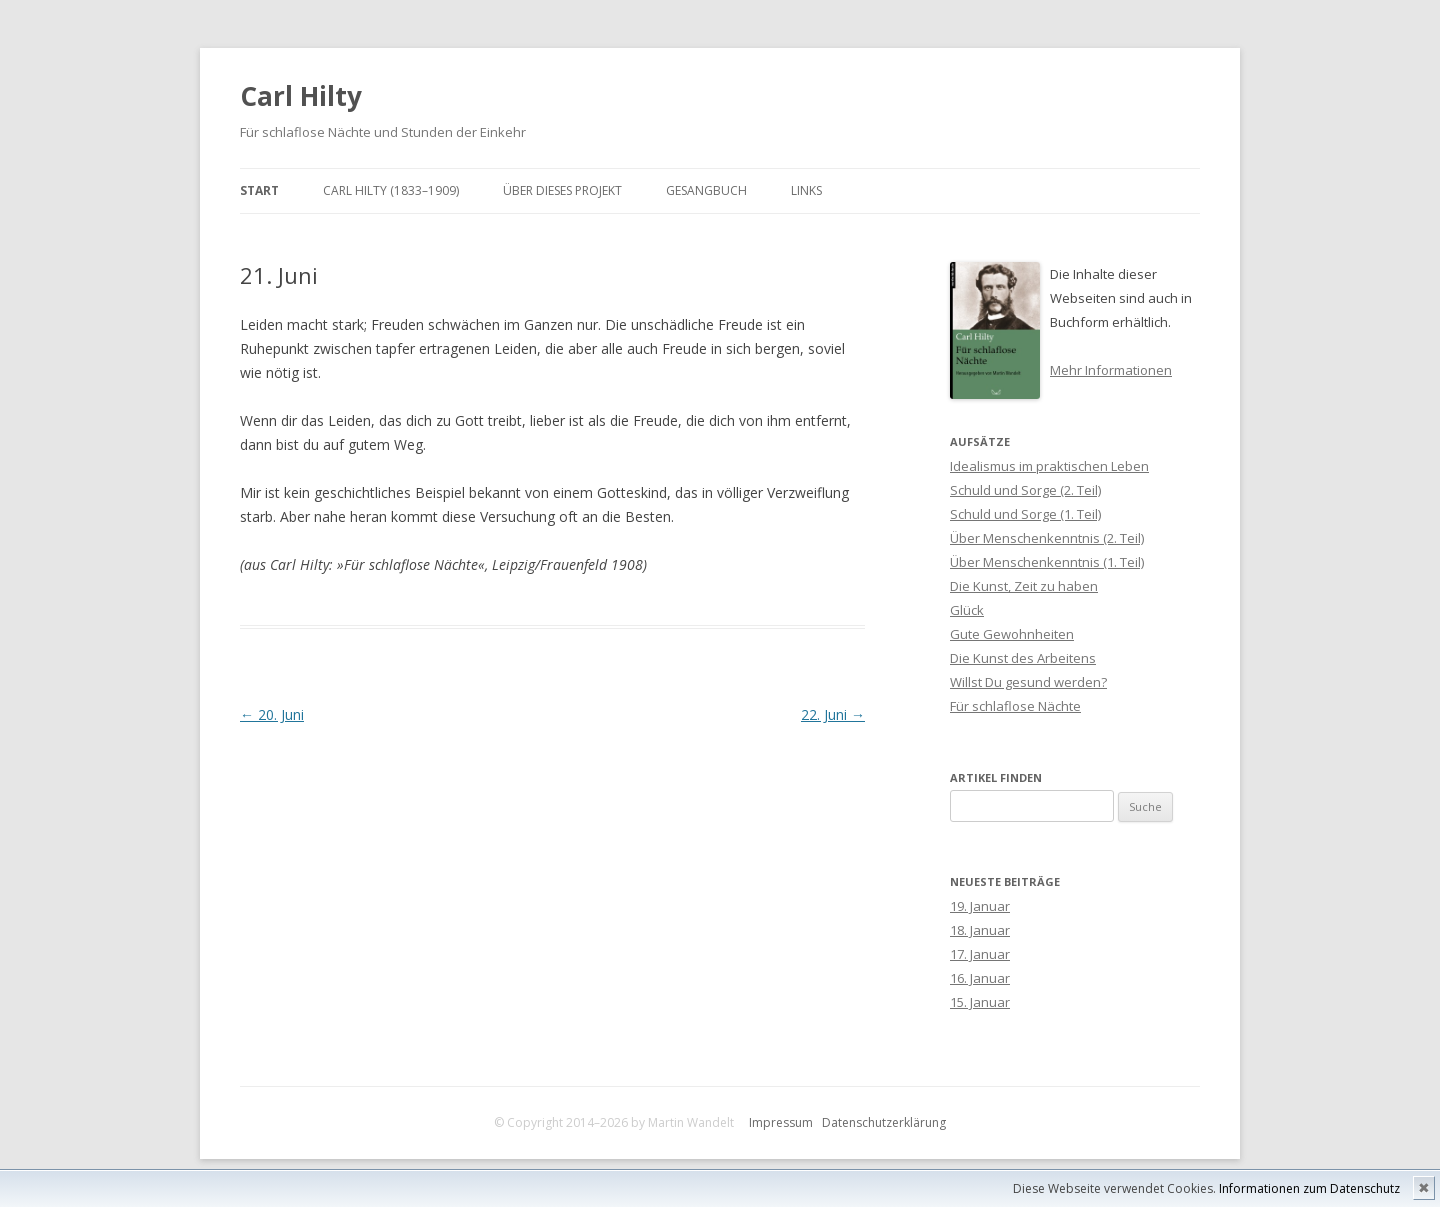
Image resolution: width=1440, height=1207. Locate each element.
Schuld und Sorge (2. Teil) (1025, 490)
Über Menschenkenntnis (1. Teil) (1047, 562)
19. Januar (980, 906)
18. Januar (980, 930)
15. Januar (980, 1002)
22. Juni (833, 714)
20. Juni (272, 714)
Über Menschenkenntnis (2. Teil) (1047, 538)
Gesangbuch (706, 190)
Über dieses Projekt (562, 190)
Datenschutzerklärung (884, 1122)
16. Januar (980, 978)
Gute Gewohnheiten (1012, 634)
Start (259, 190)
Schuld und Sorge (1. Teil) (1025, 514)
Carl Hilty (301, 96)
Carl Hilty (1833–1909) (391, 190)
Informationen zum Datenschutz (1309, 1188)
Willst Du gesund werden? (1028, 682)
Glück (967, 610)
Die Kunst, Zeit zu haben (1024, 586)
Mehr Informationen (1111, 370)
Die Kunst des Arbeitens (1023, 658)
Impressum (781, 1122)
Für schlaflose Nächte (1015, 706)
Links (806, 190)
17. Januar (980, 954)
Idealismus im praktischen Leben (1049, 466)
